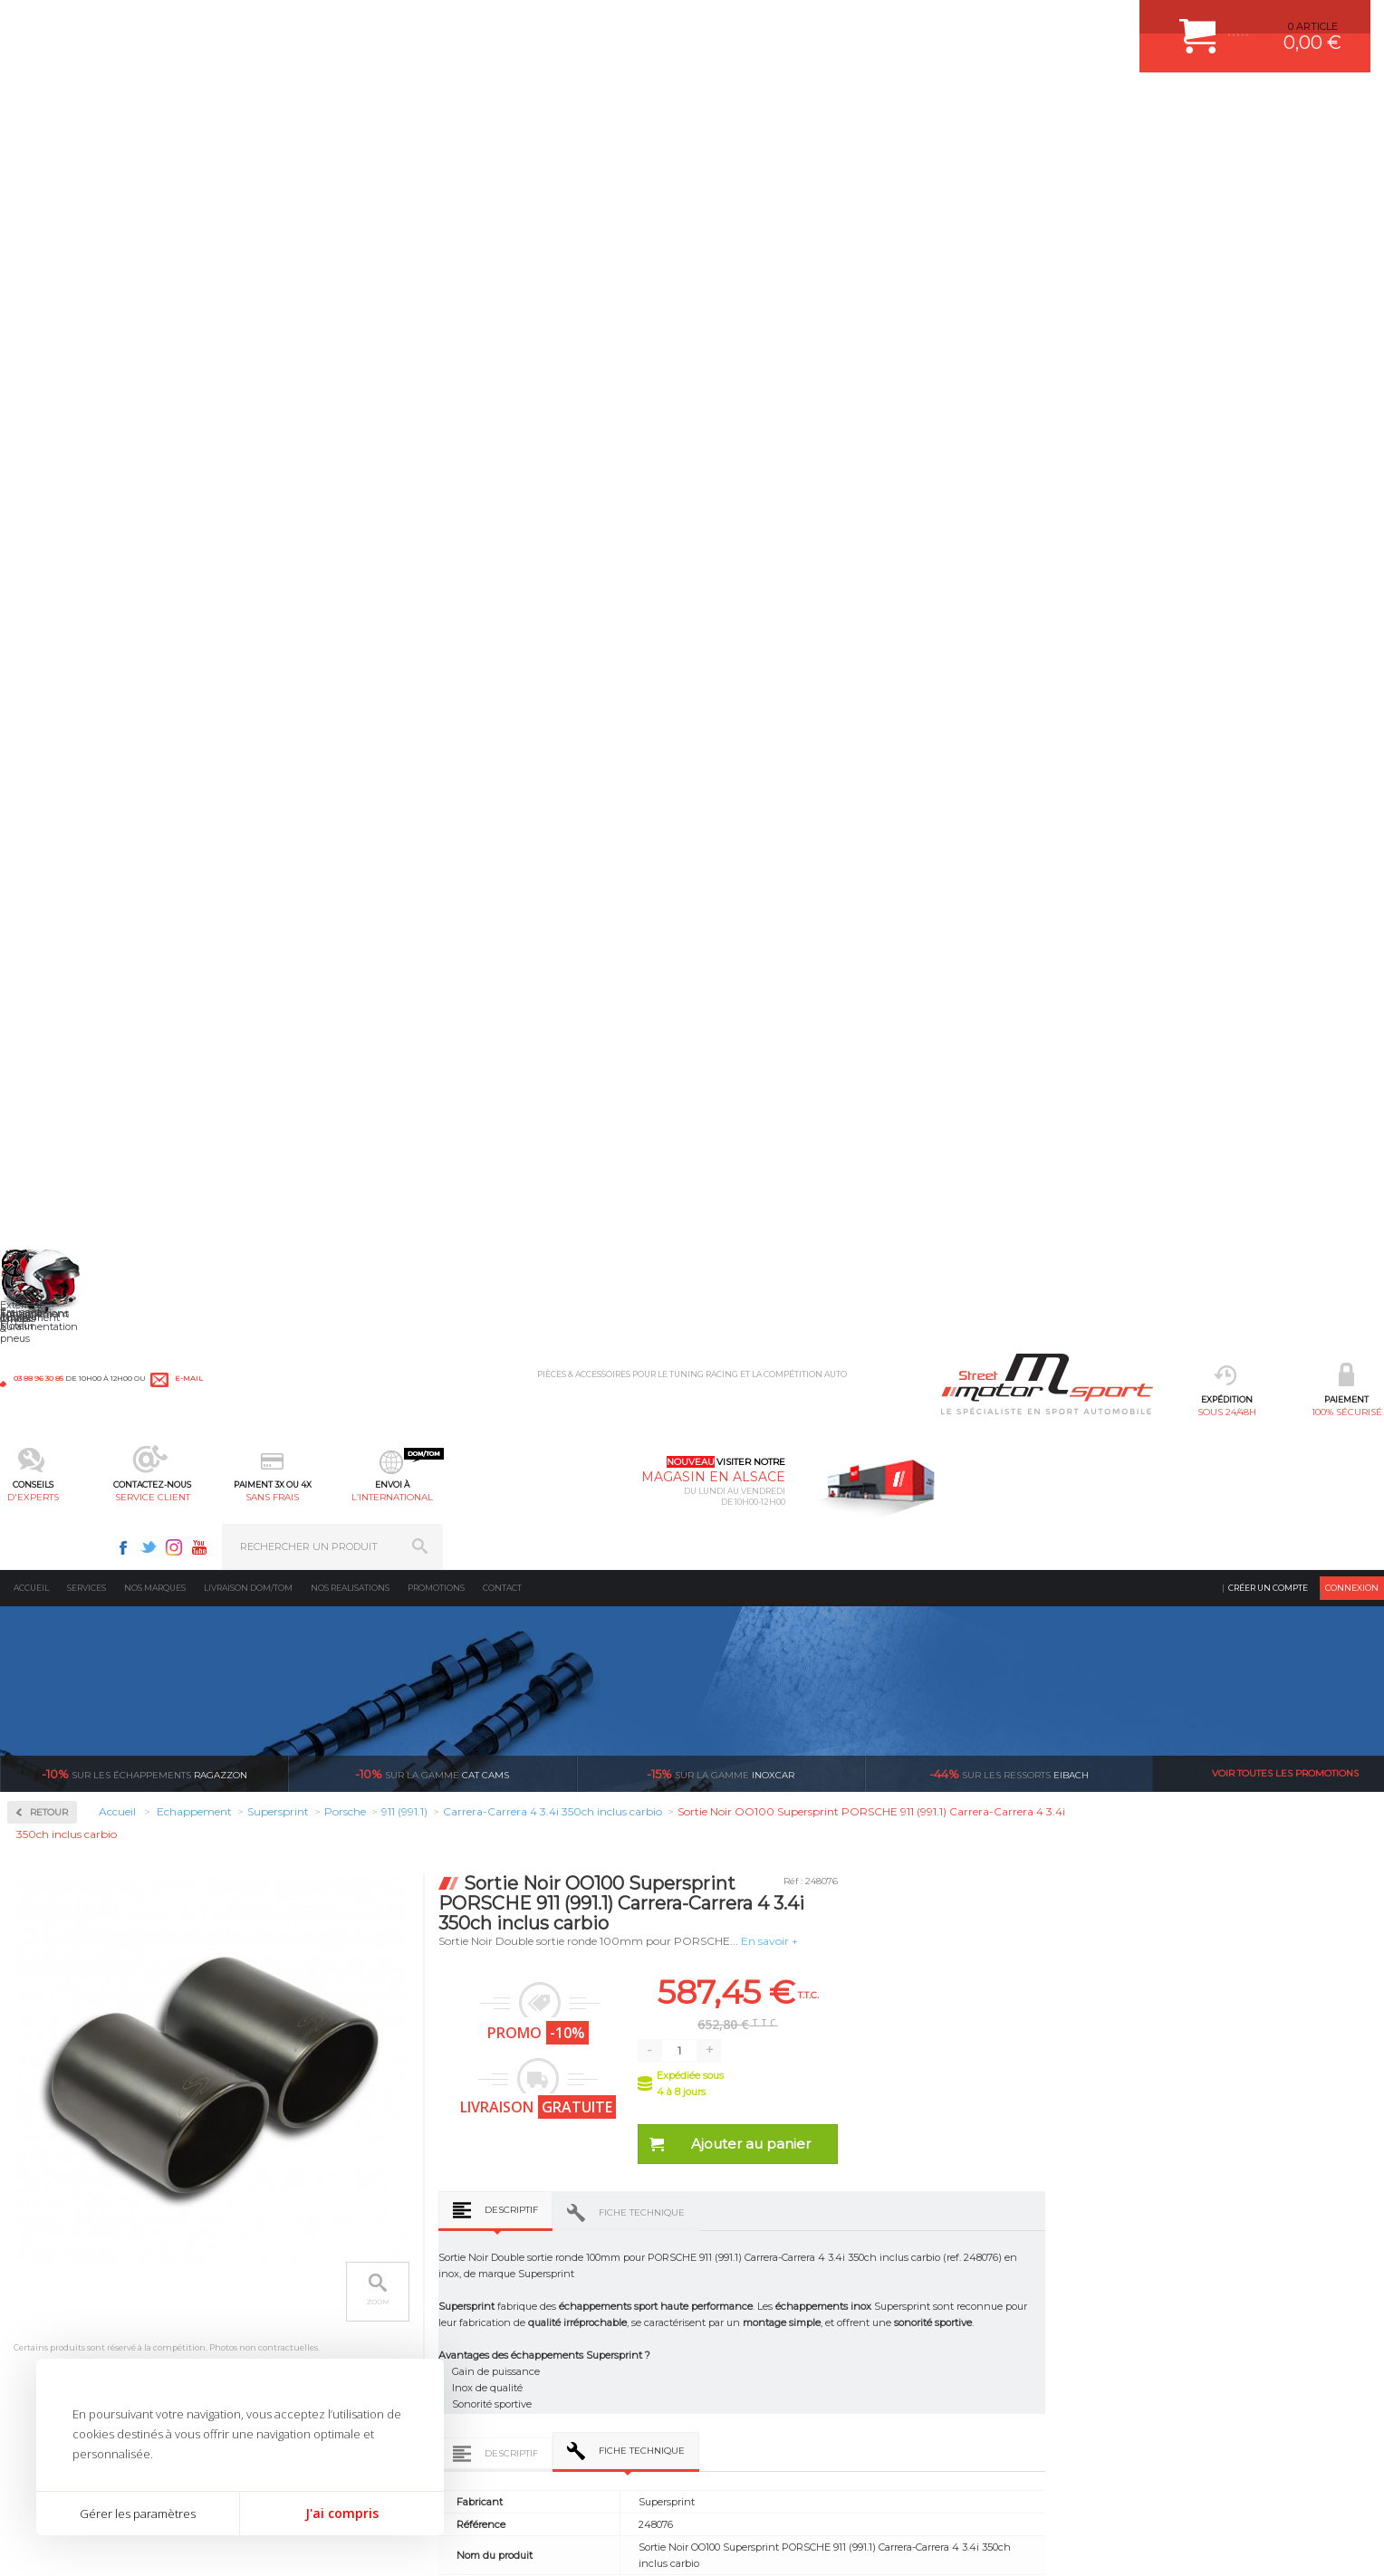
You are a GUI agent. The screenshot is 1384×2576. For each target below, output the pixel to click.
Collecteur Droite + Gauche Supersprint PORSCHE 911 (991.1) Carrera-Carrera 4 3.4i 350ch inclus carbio (406, 1852)
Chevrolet (56, 934)
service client (633, 104)
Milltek (49, 636)
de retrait (816, 2047)
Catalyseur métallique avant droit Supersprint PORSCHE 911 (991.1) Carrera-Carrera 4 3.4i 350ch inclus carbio (957, 1852)
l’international (868, 104)
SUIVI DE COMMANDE (759, 2308)
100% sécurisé (397, 104)
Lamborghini (65, 1173)
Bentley (53, 891)
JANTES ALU (519, 2308)
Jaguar (49, 1130)
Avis (1037, 1370)
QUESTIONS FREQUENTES (771, 2376)
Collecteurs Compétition (109, 520)
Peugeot (53, 1390)
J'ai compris (342, 2513)
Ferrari (49, 1021)
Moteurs (279, 2217)
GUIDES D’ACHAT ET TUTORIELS (785, 2398)
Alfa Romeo (61, 825)
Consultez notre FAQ (1058, 2375)
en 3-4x (354, 2047)
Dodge (49, 999)
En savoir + (1051, 502)
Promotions (436, 149)
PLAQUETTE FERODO (540, 2240)
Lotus (46, 1238)
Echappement (293, 2262)
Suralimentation (303, 2240)
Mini (44, 1304)
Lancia (49, 1195)
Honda (50, 1086)
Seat (44, 1477)
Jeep (44, 1151)
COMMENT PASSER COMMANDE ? (789, 2262)
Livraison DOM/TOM (248, 149)
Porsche (53, 1412)
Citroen (51, 956)
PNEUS (506, 2330)
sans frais (750, 104)
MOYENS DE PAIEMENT (764, 2285)
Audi (45, 869)
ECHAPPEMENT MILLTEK (549, 2285)
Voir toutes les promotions (1285, 334)
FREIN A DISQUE (529, 2421)
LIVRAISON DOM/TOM (759, 2353)
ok (1355, 2225)
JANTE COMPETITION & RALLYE (565, 2398)
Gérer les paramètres (138, 2513)
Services (86, 149)
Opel (44, 1369)
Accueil (31, 149)
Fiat (43, 1043)
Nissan (50, 1347)
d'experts (516, 104)
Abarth (50, 804)
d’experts (585, 2047)
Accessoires (66, 462)
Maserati (53, 1260)
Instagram (1115, 23)
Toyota (49, 1564)
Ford (44, 1064)
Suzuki (50, 1543)
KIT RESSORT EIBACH (542, 2353)
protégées (1048, 2047)
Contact (502, 149)
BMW (48, 912)
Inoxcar (53, 578)
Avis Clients (1294, 2487)
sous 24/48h (280, 104)
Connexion (1352, 149)
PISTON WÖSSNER (534, 2262)
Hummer (55, 1108)
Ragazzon (144, 335)
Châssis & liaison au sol (321, 2308)
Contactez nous (1020, 2328)
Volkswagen (63, 1586)
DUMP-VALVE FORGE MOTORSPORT (578, 2376)
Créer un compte (1268, 149)
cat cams (432, 335)
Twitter (1089, 23)
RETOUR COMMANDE (759, 2330)
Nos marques (155, 149)
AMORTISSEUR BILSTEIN (549, 2217)
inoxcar (720, 335)
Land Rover (61, 1217)
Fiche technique (923, 774)
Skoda (48, 1499)
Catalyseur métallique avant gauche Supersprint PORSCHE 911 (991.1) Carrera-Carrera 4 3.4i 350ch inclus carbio (682, 1852)
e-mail (400, 24)
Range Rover (64, 1434)
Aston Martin (65, 847)
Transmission (293, 2285)
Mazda (49, 1282)
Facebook (1064, 23)
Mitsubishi (58, 1325)
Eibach (1009, 335)
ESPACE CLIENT (744, 2217)
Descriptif (793, 771)
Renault (53, 1456)
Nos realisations (350, 149)
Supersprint (66, 752)
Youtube (1140, 23)
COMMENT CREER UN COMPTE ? (786, 2240)
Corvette (53, 978)
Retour (331, 373)
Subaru (51, 1521)
